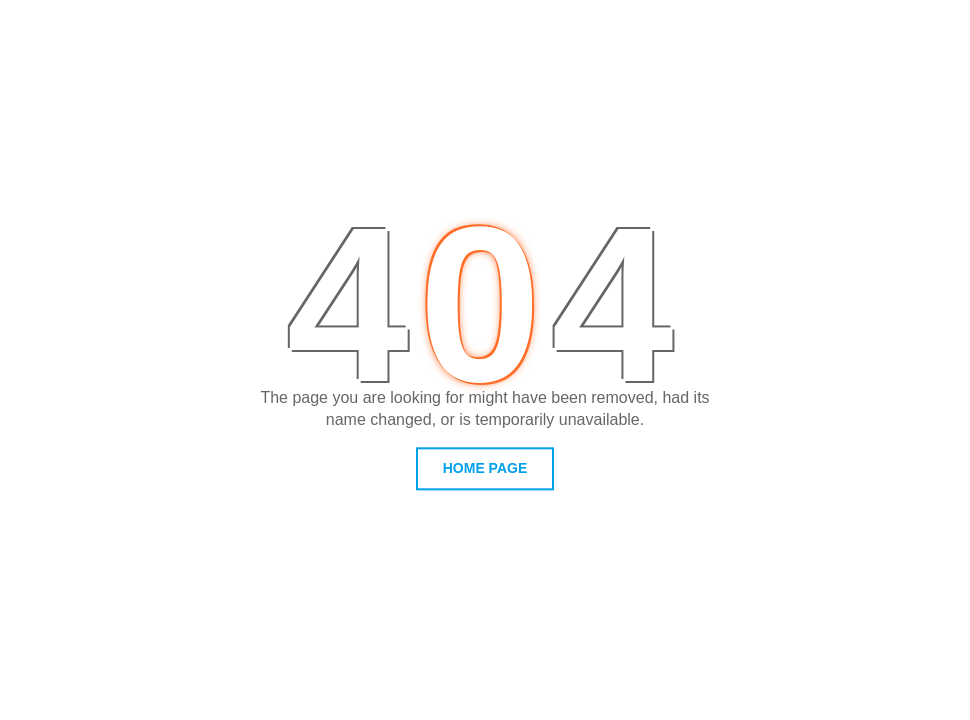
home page (485, 468)
